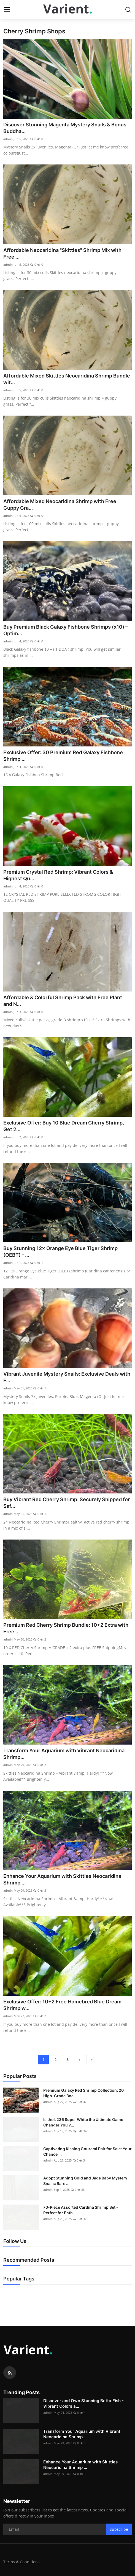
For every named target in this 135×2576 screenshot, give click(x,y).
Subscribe (119, 2529)
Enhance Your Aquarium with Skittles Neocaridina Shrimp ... (62, 1879)
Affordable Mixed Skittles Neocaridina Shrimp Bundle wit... (66, 379)
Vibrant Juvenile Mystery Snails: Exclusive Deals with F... (66, 1377)
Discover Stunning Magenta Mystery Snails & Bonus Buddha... (64, 128)
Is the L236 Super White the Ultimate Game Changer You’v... (83, 2122)
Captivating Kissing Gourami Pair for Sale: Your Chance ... (87, 2151)
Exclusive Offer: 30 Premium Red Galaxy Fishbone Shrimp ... (63, 755)
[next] (79, 2059)
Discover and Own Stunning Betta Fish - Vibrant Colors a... (83, 2403)
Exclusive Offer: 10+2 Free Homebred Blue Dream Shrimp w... (62, 2005)
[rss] (9, 2372)
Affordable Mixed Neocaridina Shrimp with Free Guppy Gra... (59, 504)
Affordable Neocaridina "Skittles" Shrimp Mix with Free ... (62, 253)
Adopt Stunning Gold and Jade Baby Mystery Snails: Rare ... (85, 2181)
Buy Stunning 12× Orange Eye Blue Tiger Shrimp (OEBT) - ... (60, 1251)
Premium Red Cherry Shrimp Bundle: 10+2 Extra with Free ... (65, 1628)
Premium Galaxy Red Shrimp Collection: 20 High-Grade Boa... (83, 2093)
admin (8, 139)
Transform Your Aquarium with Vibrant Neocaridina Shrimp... (64, 1754)
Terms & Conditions (21, 2561)
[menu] (7, 10)
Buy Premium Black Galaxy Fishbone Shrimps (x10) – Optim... (65, 630)
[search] (128, 10)
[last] (91, 2059)
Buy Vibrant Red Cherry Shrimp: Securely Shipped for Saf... (66, 1502)
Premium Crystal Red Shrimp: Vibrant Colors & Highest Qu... (58, 875)
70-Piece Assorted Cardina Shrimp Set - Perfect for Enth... (80, 2210)
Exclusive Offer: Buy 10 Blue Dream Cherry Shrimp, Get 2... (63, 1126)
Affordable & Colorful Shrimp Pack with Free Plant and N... (62, 1001)
